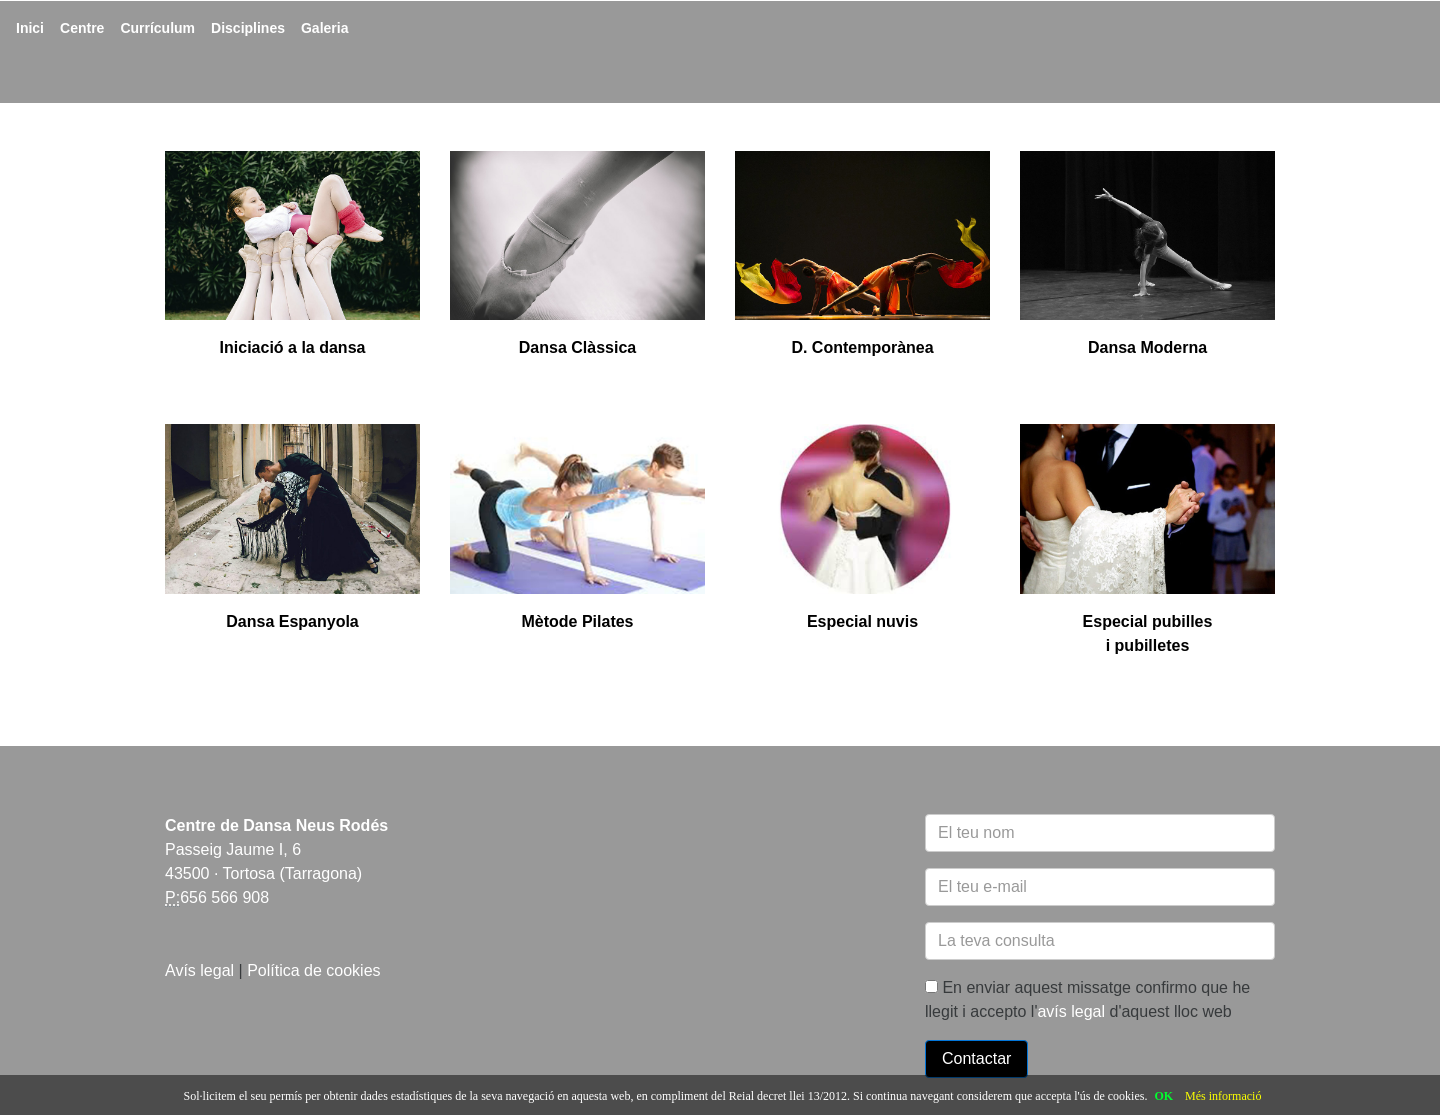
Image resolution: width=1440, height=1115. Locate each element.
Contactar (976, 1058)
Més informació (1223, 1096)
